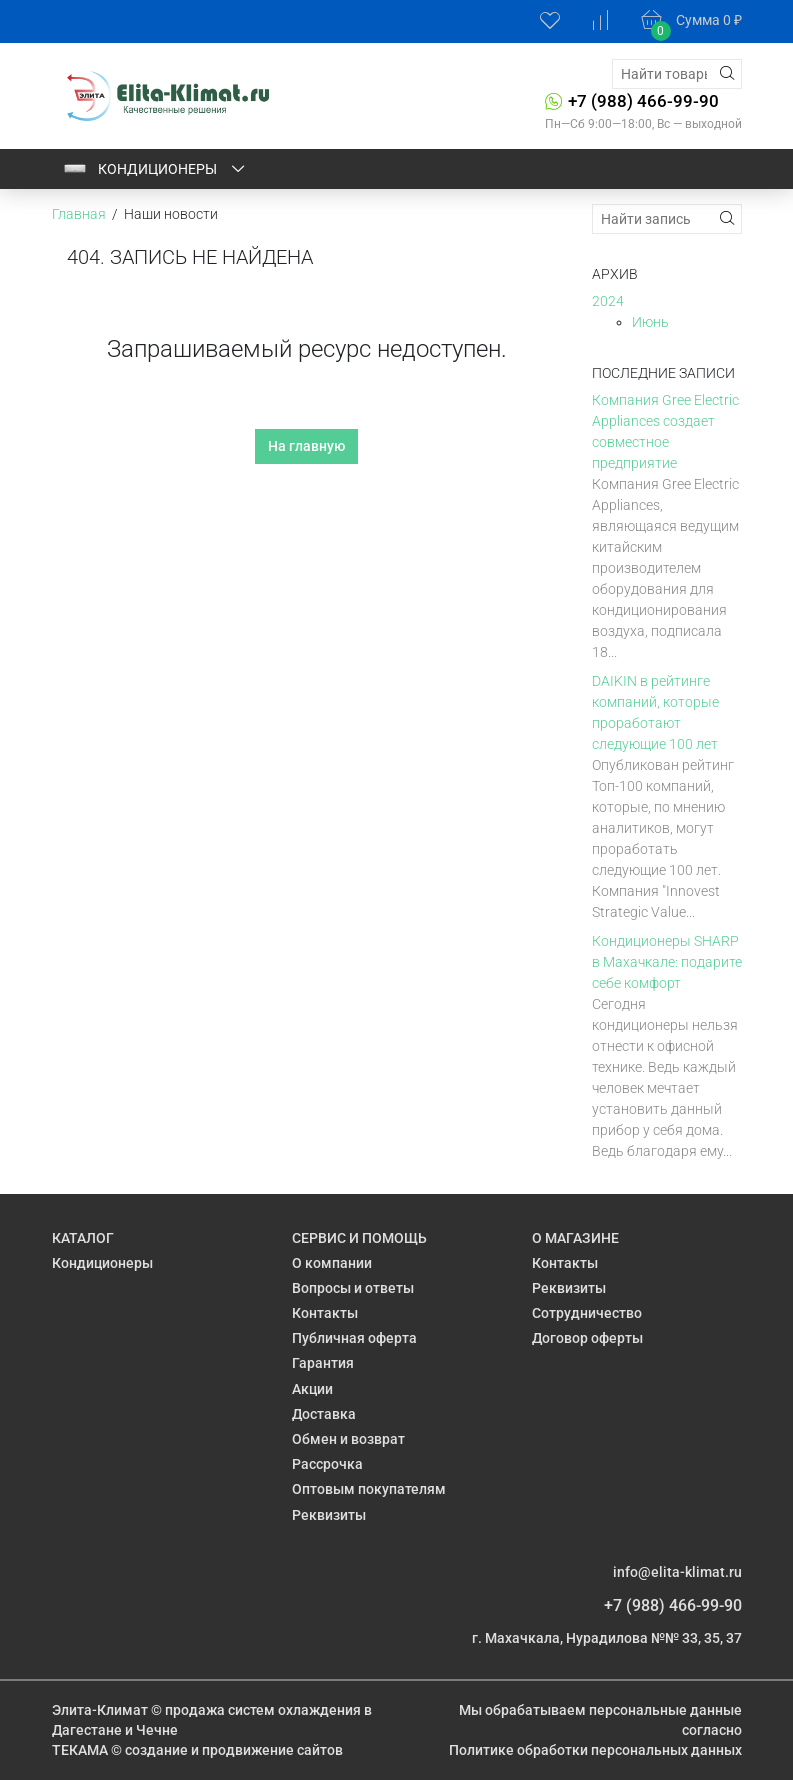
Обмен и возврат (348, 1439)
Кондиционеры (155, 169)
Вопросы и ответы (353, 1288)
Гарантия (323, 1363)
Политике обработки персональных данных (595, 1750)
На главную (306, 446)
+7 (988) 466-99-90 (643, 101)
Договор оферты (587, 1338)
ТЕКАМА (80, 1750)
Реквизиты (329, 1515)
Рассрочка (327, 1464)
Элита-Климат (100, 1710)
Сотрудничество (587, 1313)
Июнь (650, 322)
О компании (332, 1263)
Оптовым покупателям (369, 1489)
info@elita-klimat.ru (677, 1572)
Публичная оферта (354, 1338)
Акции (312, 1389)
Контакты (325, 1313)
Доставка (324, 1414)
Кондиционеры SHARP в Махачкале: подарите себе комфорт (667, 962)
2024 (608, 301)
